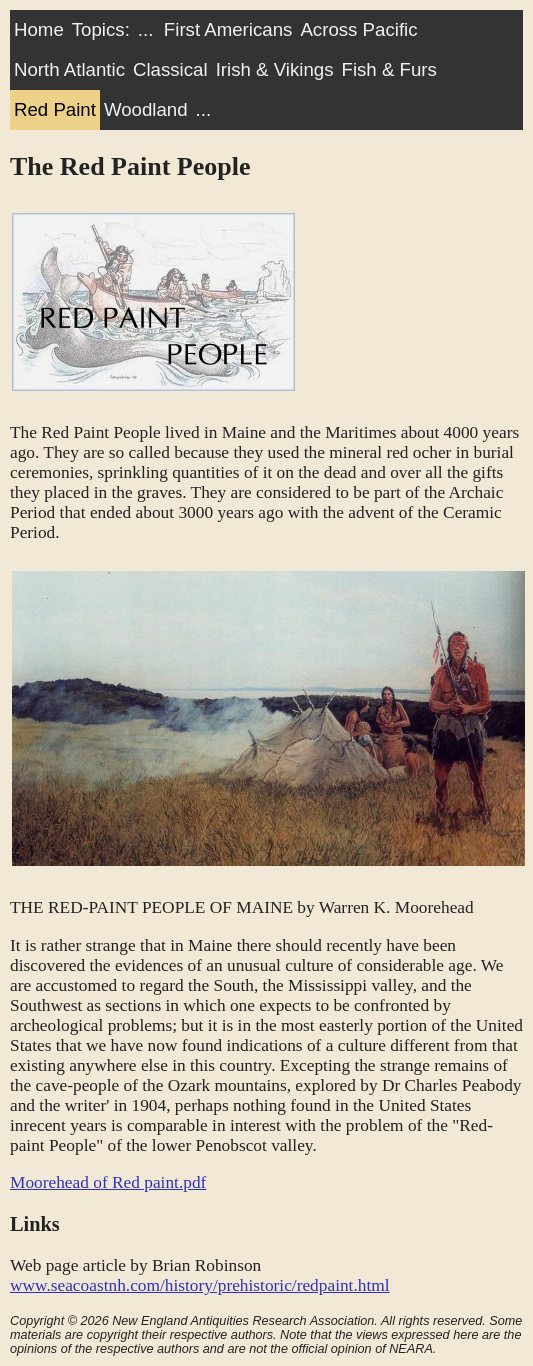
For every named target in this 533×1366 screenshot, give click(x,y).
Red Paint (55, 109)
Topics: (101, 29)
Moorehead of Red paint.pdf (108, 1182)
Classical (170, 69)
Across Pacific (358, 29)
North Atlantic (69, 69)
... (146, 29)
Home (39, 29)
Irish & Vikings (275, 69)
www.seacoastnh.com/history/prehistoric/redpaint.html (200, 1285)
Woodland (146, 109)
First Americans (228, 29)
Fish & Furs (388, 69)
